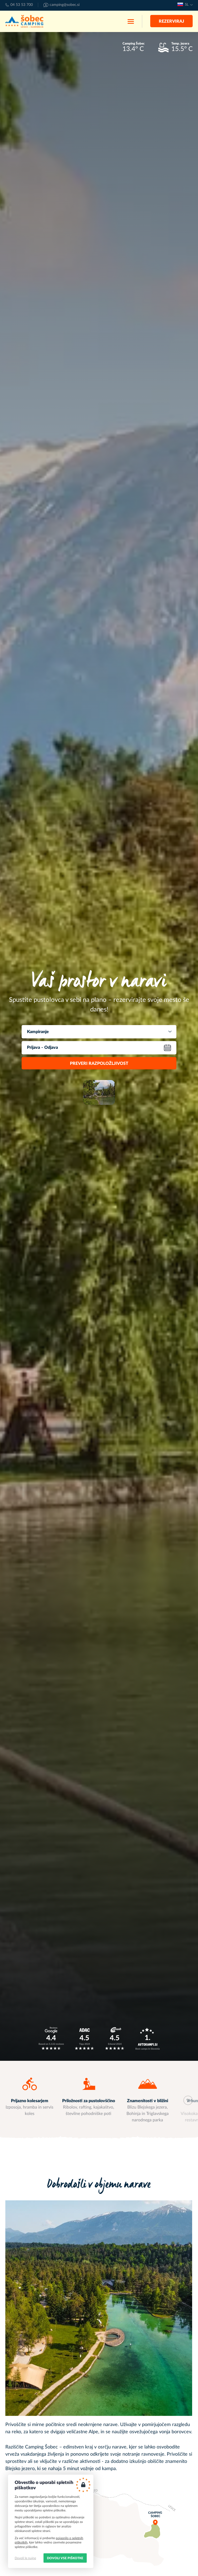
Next (188, 2100)
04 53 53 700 (21, 5)
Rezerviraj (171, 21)
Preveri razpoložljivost (99, 1063)
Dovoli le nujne (25, 2558)
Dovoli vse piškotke (65, 2558)
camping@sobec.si (65, 5)
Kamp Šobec (24, 21)
